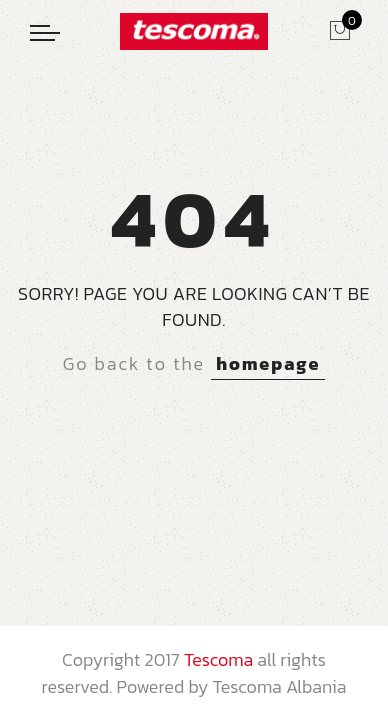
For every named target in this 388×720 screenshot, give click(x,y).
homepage (268, 363)
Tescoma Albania (279, 686)
